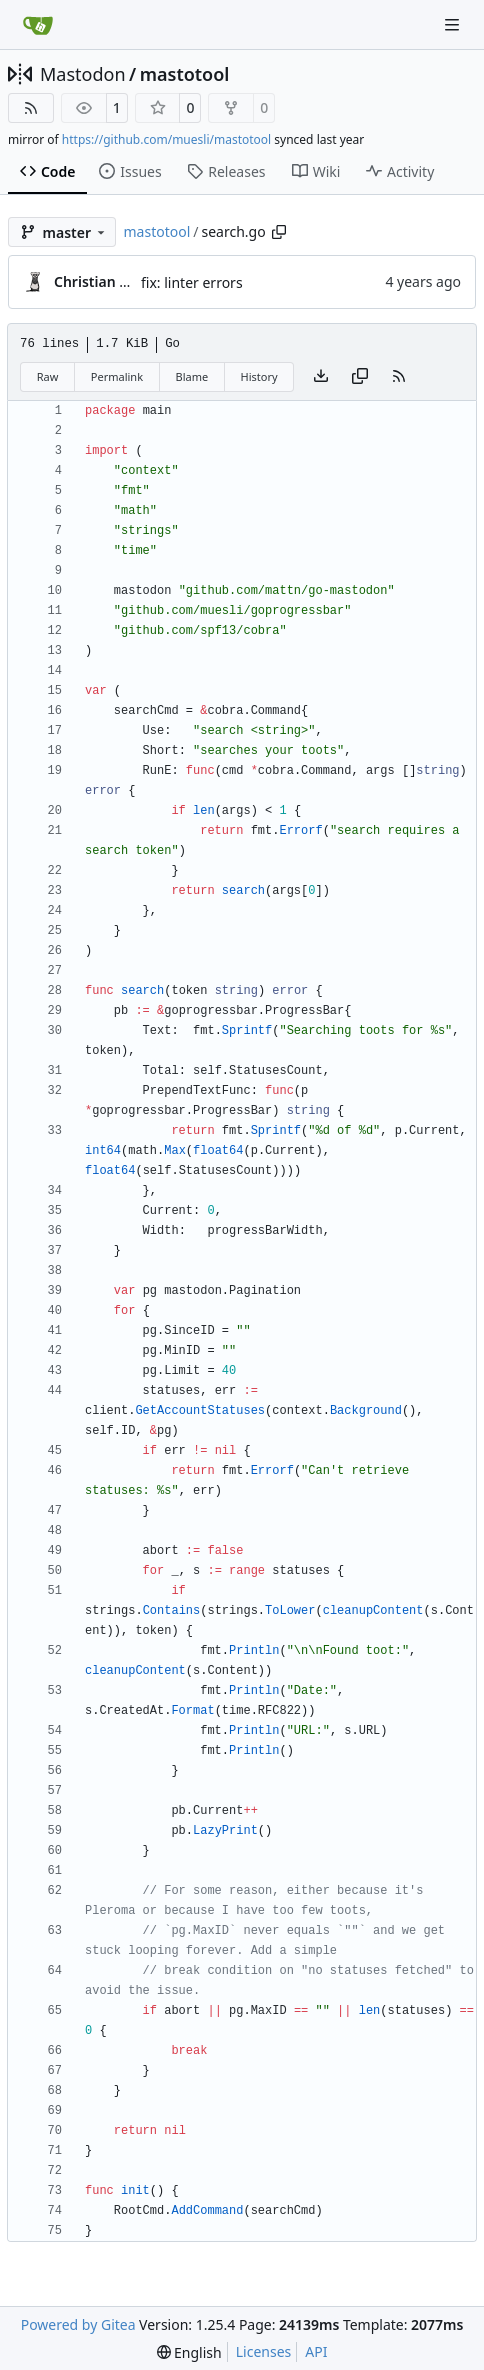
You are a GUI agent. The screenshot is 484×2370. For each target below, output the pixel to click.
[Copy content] (360, 377)
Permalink (117, 376)
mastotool (185, 74)
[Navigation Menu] (454, 24)
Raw (48, 376)
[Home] (38, 25)
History (259, 376)
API (316, 2351)
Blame (191, 376)
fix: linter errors (192, 282)
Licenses (264, 2351)
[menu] (189, 2352)
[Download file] (321, 377)
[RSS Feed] (31, 108)
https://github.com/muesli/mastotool (166, 139)
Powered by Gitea (78, 2324)
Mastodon (83, 74)
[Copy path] (279, 232)
